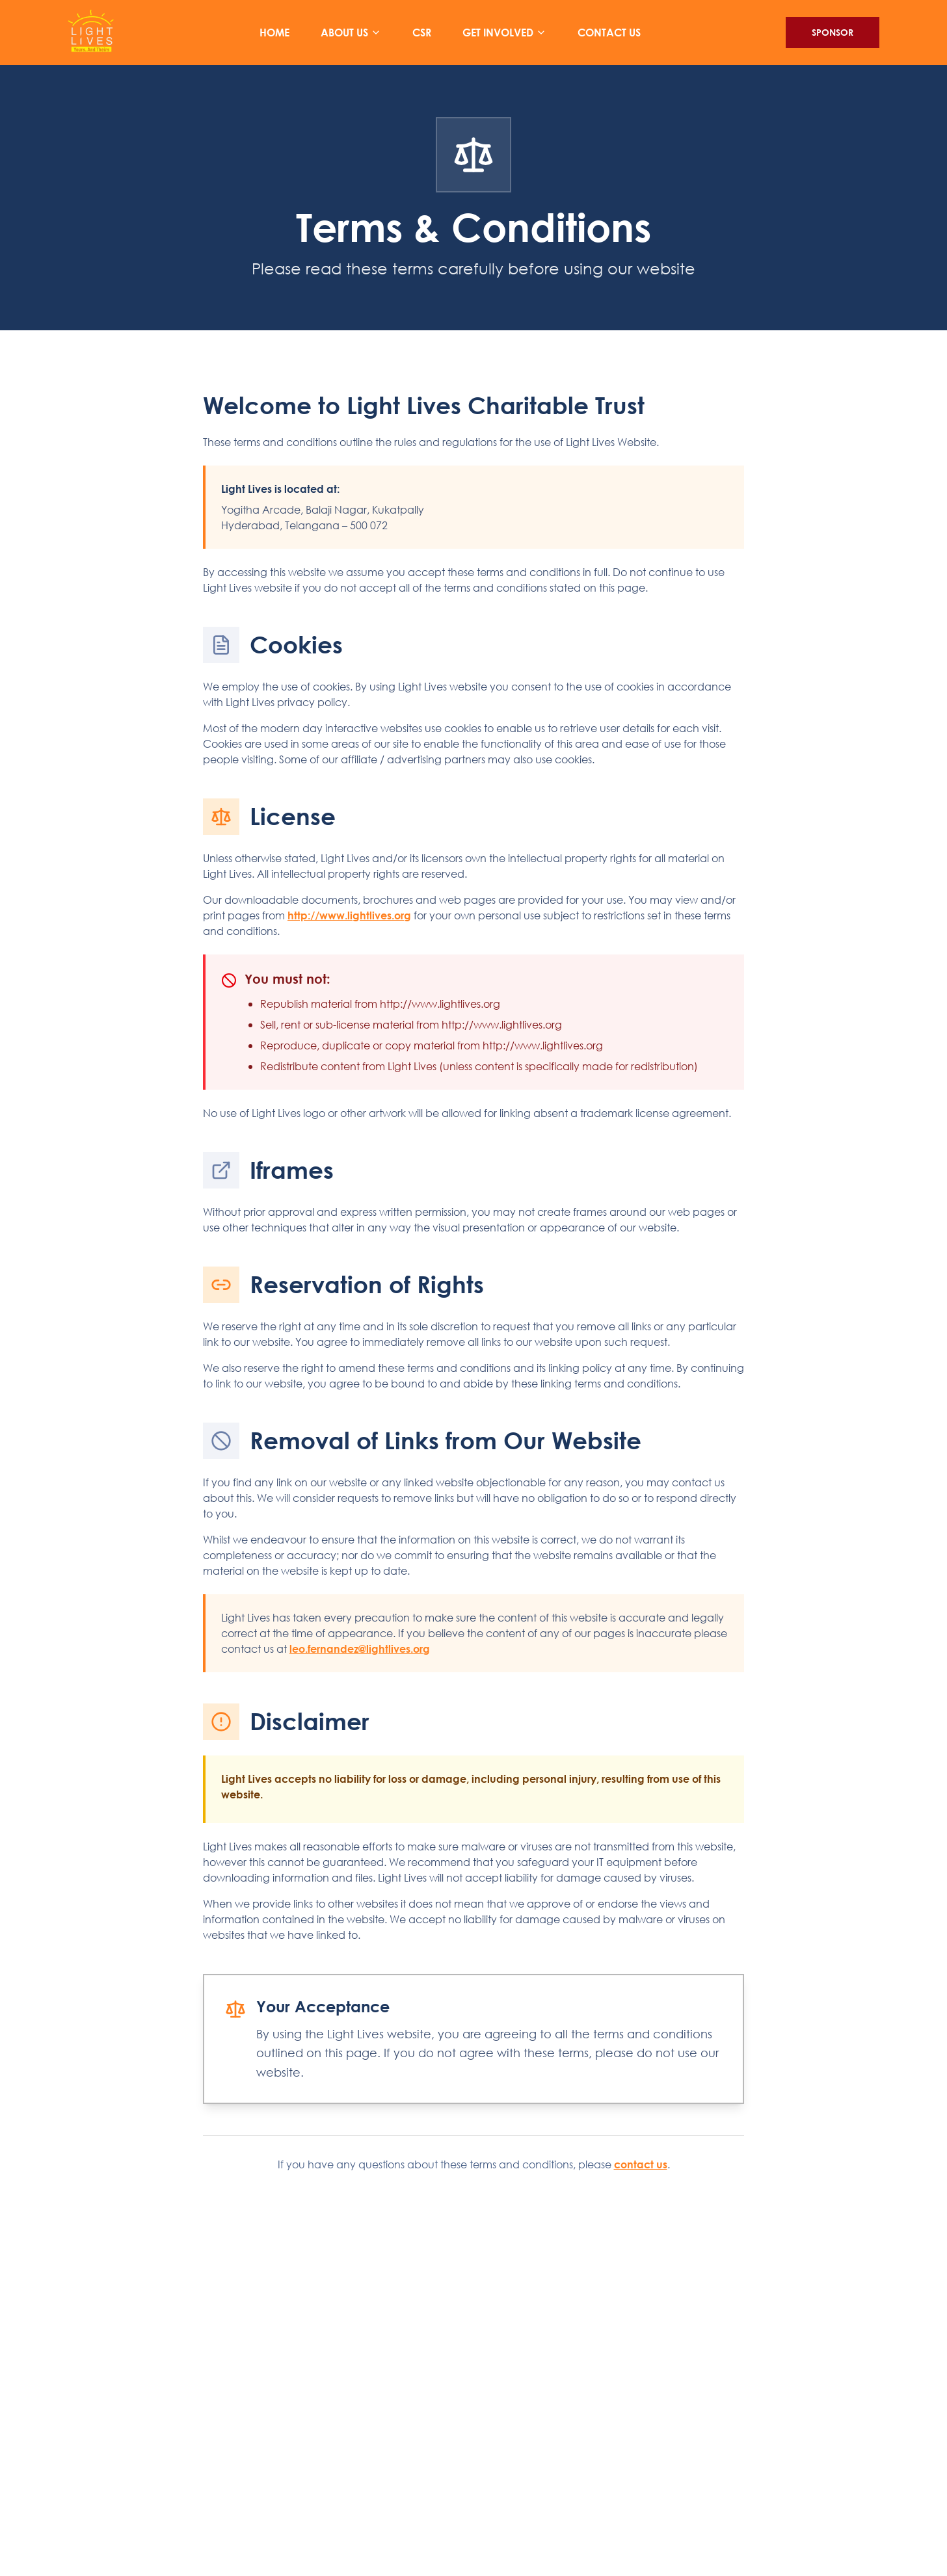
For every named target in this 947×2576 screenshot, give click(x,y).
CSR (422, 35)
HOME (274, 35)
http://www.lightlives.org (349, 915)
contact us (640, 2164)
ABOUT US (351, 36)
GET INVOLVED (504, 36)
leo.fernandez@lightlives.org (359, 1648)
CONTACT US (609, 35)
